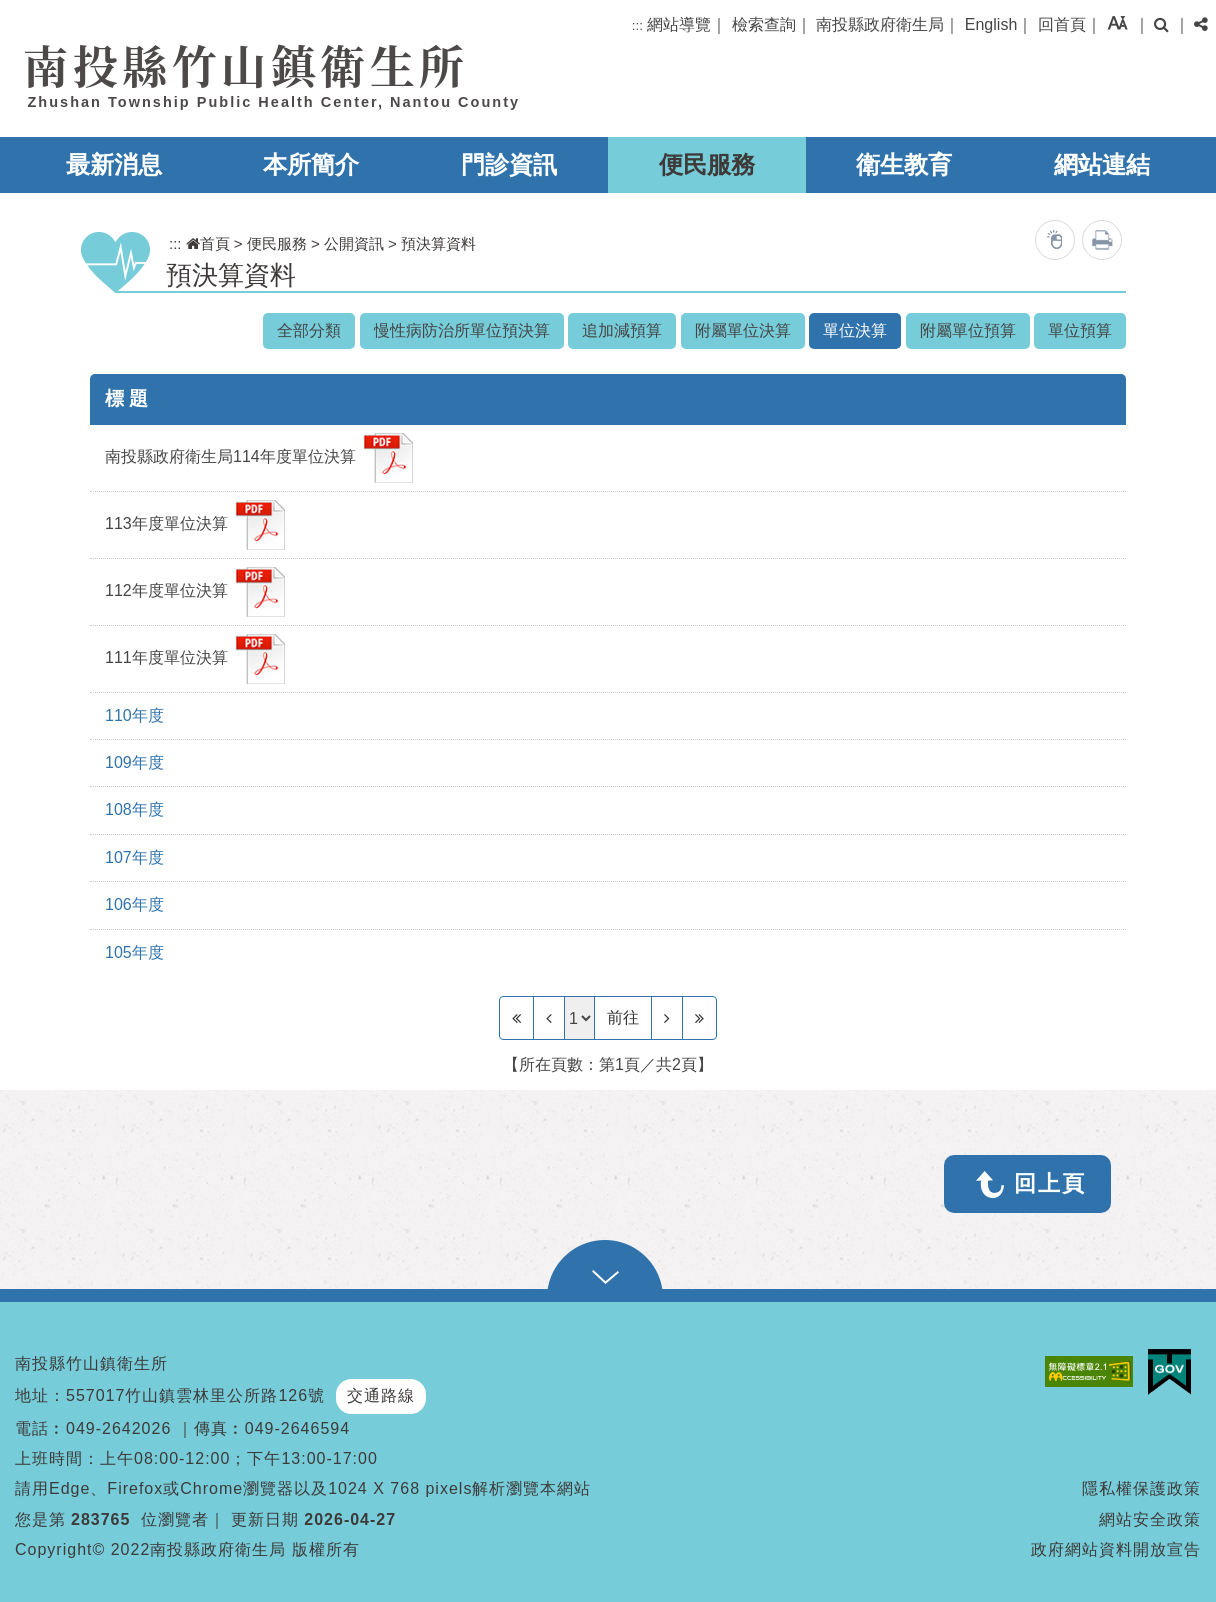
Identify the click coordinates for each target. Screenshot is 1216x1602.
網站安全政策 (1150, 1519)
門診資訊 (509, 164)
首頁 (208, 243)
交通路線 (381, 1395)
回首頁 (1062, 24)
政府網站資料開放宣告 (1116, 1549)
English (991, 24)
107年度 (134, 857)
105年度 (134, 952)
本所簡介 (311, 164)
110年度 (134, 715)
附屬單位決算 (743, 330)
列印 (1102, 240)
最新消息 (114, 164)
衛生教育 (904, 164)
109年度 (134, 762)
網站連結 (1102, 164)
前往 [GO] (623, 1017)
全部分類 (309, 330)
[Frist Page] (516, 1018)
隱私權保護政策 (1141, 1488)
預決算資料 (438, 243)
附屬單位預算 (968, 330)
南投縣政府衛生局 (880, 24)
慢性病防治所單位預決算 (462, 330)
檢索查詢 (764, 24)
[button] (1117, 22)
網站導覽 (679, 24)
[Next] (667, 1018)
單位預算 (1080, 330)
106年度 (134, 904)
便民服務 (707, 164)
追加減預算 (622, 330)
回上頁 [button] (1050, 1183)
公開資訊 (354, 243)
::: (637, 25)
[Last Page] (699, 1018)
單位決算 (855, 330)
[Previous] (549, 1018)
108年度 (134, 809)
